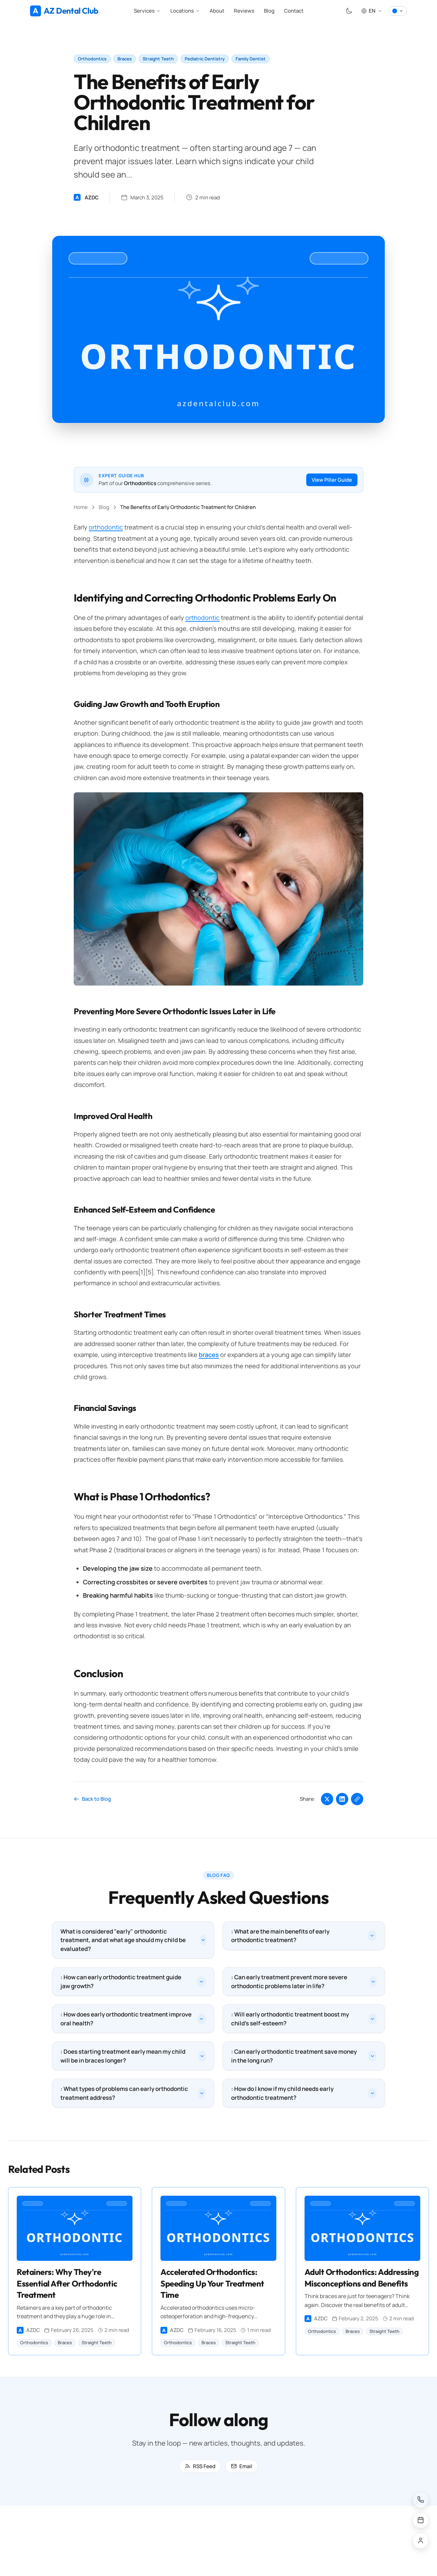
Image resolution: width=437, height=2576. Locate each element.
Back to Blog (92, 1798)
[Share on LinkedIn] (342, 1799)
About (217, 10)
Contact (294, 10)
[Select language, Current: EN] (372, 10)
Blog (269, 10)
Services (147, 10)
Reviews (244, 10)
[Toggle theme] (349, 11)
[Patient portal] (420, 2540)
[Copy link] (357, 1799)
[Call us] (420, 2499)
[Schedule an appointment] (420, 2520)
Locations (185, 10)
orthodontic (106, 527)
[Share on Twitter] (327, 1799)
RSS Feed (200, 2468)
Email (241, 2468)
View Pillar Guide (332, 479)
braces (209, 1354)
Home (81, 507)
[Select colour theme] (398, 11)
